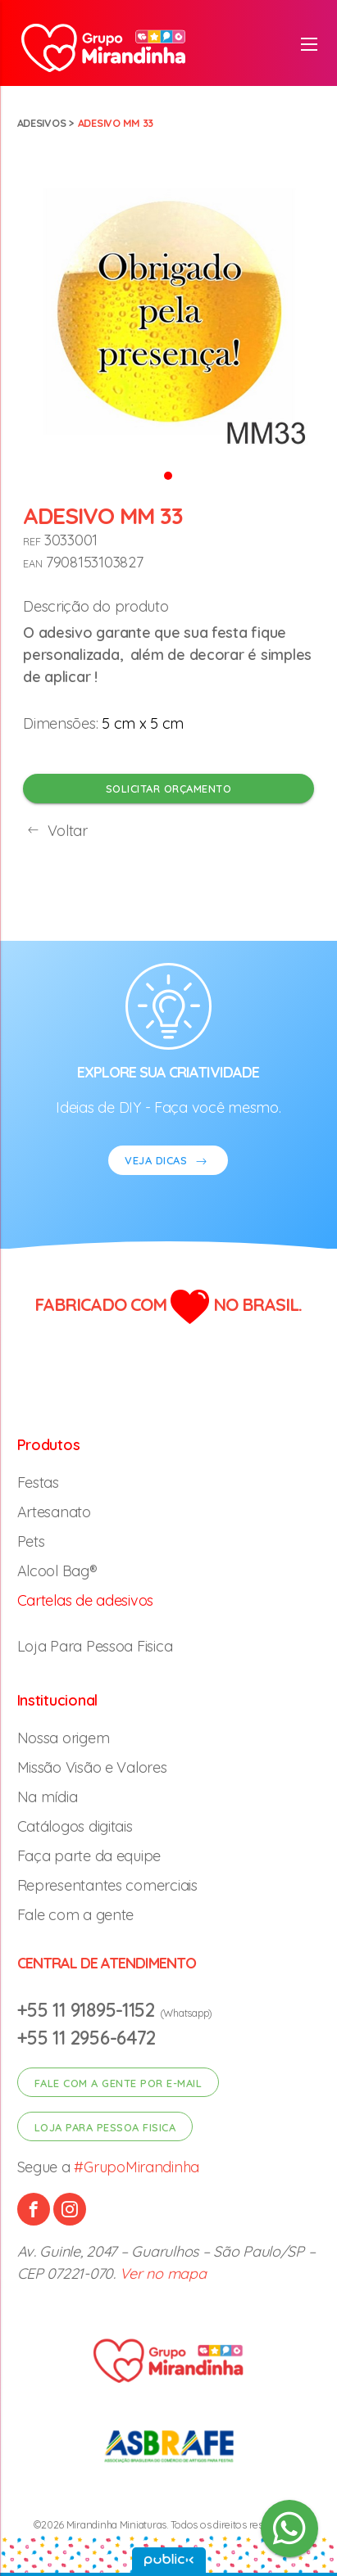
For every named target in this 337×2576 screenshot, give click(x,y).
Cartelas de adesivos (85, 1600)
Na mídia (47, 1796)
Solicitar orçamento (169, 788)
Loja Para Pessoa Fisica (95, 1646)
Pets (31, 1541)
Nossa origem (63, 1738)
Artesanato (54, 1512)
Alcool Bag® (57, 1570)
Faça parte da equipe (89, 1855)
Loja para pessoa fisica (105, 2127)
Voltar (55, 830)
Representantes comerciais (107, 1885)
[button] (168, 474)
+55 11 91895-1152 (88, 2010)
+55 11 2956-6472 (87, 2038)
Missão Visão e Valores (92, 1767)
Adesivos (41, 122)
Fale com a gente (75, 1914)
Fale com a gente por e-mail (118, 2083)
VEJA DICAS (168, 1162)
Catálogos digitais (75, 1826)
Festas (38, 1482)
